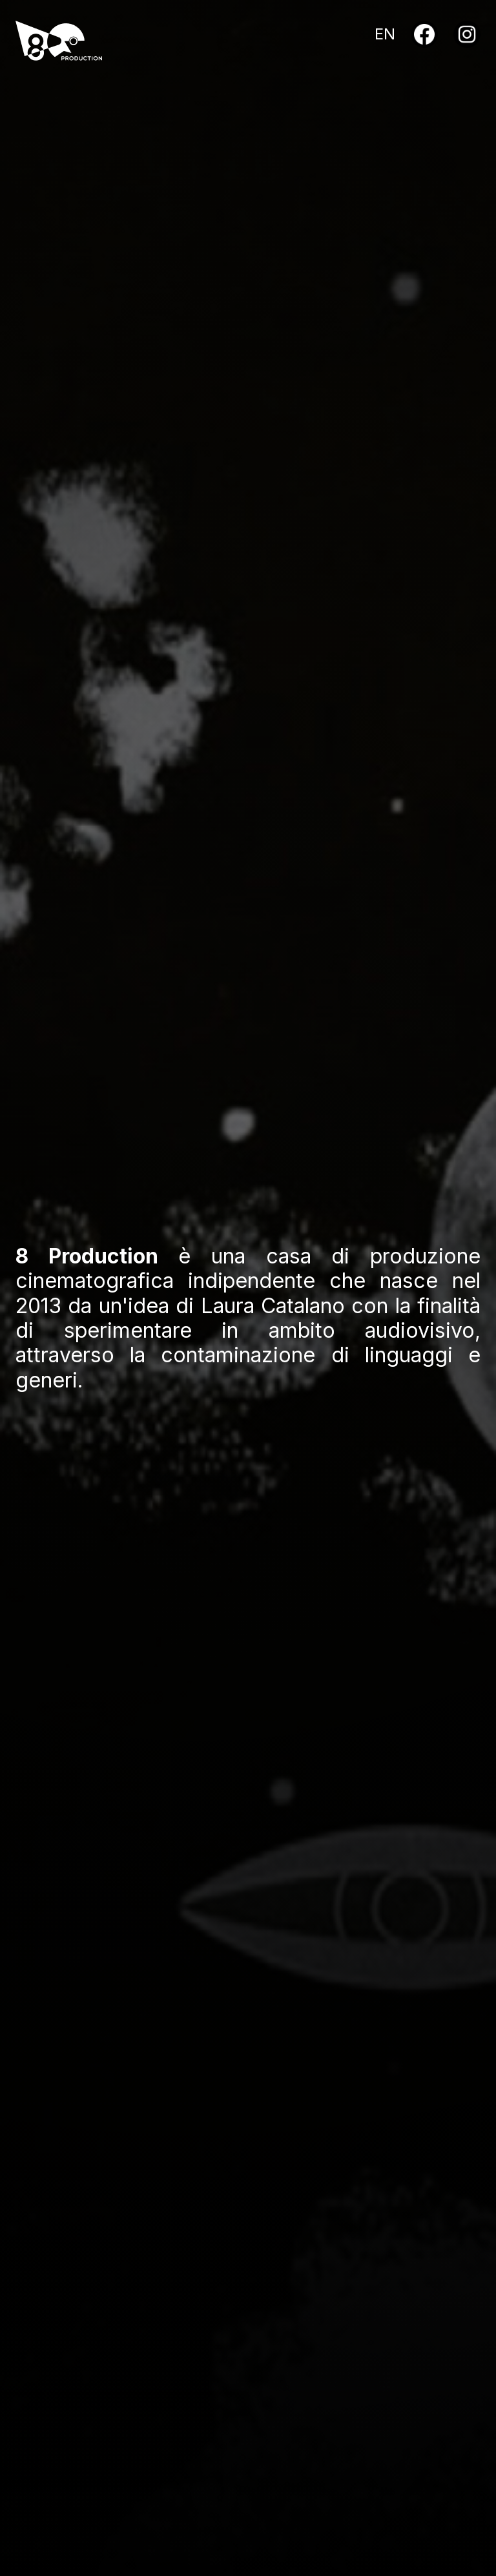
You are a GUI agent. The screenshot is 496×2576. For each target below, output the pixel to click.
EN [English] (385, 34)
